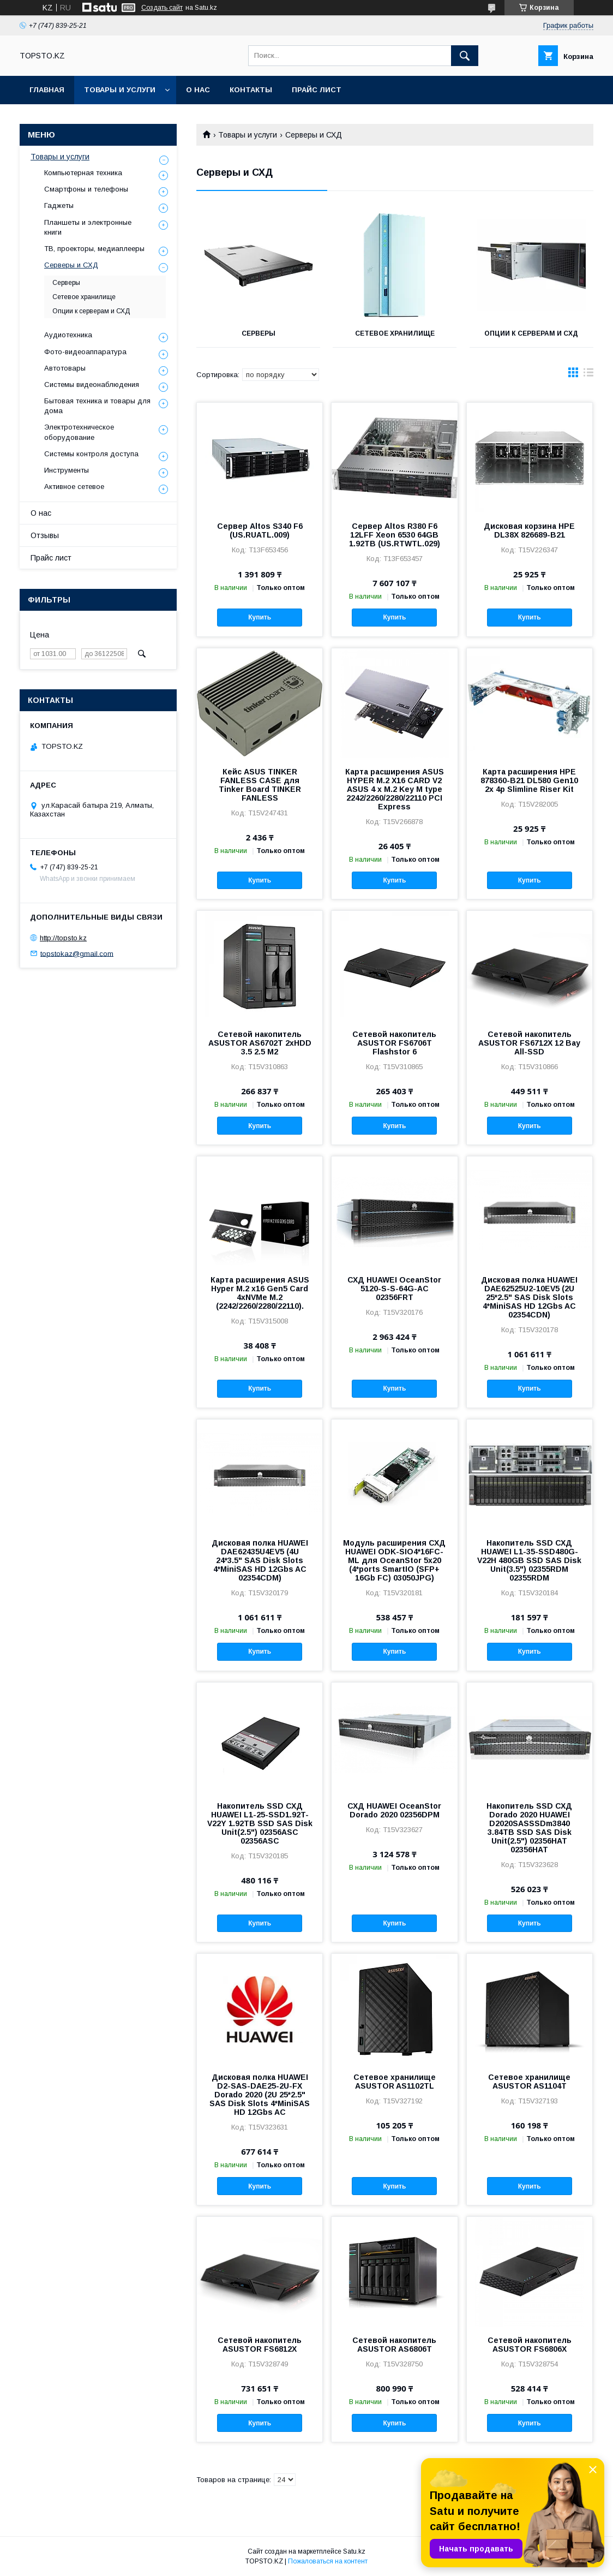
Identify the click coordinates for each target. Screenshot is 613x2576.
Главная (46, 90)
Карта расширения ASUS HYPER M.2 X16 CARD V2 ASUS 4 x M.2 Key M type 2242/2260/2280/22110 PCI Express (394, 789)
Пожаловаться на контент (328, 2561)
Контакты (251, 90)
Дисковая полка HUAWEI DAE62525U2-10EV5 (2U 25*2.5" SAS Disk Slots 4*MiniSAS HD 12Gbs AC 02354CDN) (529, 1297)
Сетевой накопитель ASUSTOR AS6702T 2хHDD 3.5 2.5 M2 (259, 1043)
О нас (198, 90)
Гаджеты (59, 205)
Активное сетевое (74, 486)
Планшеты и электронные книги (87, 227)
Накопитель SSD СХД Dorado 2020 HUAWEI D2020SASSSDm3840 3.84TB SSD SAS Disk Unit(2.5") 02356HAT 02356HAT (529, 1828)
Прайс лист (316, 90)
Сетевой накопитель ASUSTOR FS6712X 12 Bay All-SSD (529, 1043)
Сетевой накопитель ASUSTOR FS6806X (530, 2344)
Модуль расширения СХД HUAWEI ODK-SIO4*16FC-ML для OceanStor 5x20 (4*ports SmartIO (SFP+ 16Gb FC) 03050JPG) (394, 1560)
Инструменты (66, 470)
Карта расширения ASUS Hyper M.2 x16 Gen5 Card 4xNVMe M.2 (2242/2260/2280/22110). (260, 1292)
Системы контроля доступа (91, 454)
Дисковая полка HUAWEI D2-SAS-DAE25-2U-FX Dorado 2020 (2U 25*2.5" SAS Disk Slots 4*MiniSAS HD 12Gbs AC (259, 2094)
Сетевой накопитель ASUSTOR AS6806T (394, 2344)
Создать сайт (162, 7)
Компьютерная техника (83, 173)
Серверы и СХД (71, 265)
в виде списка (588, 375)
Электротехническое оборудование (79, 432)
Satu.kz (354, 2551)
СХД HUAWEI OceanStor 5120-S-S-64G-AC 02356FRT (394, 1288)
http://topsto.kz (63, 938)
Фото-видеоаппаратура (85, 352)
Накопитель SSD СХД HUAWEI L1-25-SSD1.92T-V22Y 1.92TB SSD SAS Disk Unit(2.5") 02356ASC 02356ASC (259, 1823)
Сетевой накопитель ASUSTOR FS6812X (260, 2344)
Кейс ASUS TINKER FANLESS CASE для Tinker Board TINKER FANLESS (260, 784)
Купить (259, 617)
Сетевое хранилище (395, 333)
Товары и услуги (119, 90)
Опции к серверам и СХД (531, 333)
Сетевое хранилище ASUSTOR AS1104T (529, 2081)
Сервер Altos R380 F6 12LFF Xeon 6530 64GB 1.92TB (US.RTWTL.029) (394, 535)
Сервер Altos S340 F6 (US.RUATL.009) (260, 530)
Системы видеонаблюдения (91, 384)
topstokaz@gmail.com (76, 953)
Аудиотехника (68, 335)
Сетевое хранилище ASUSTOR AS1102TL (394, 2081)
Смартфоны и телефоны (86, 189)
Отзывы (45, 535)
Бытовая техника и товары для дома (97, 406)
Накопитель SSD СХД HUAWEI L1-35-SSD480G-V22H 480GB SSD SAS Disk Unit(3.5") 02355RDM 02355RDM (529, 1560)
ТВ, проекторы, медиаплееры (94, 249)
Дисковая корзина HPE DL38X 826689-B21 (529, 530)
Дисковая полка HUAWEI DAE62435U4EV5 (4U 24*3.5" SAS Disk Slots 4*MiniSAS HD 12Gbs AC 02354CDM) (260, 1560)
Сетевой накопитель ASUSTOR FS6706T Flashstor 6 (394, 1043)
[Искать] (464, 55)
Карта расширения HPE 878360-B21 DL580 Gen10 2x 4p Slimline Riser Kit (529, 780)
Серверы (258, 333)
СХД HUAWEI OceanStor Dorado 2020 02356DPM (394, 1810)
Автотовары (65, 368)
